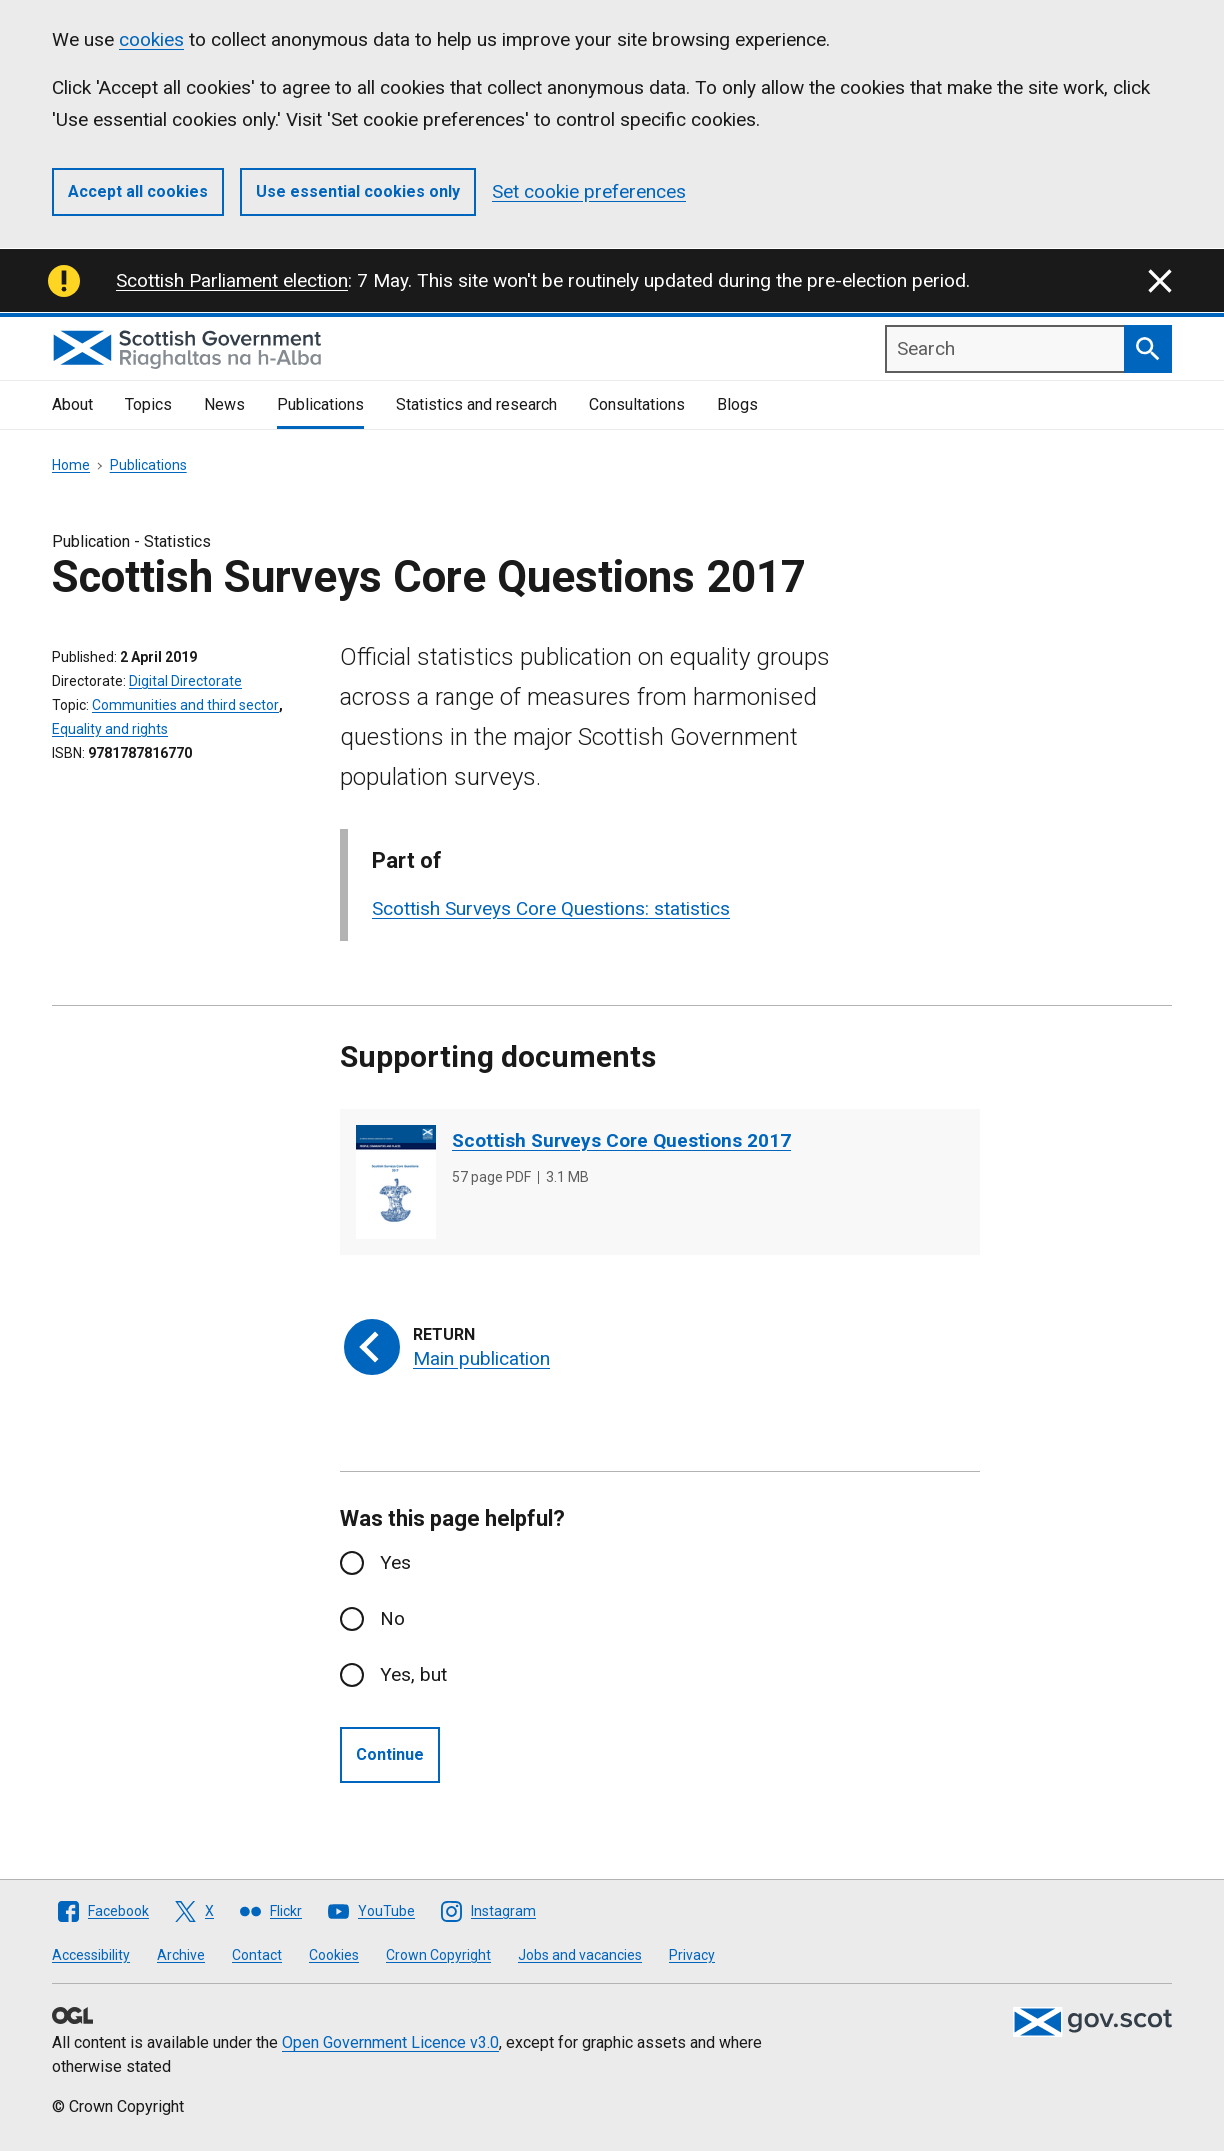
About (72, 404)
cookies (151, 39)
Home (71, 465)
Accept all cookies (138, 191)
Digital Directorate (185, 681)
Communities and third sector (185, 705)
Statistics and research (476, 404)
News (224, 404)
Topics (148, 404)
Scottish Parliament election (232, 280)
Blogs (737, 404)
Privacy (692, 1955)
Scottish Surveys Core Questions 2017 (621, 1140)
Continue (390, 1754)
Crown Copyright (438, 1955)
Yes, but (413, 1674)
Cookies (334, 1955)
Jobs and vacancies (580, 1955)
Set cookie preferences (589, 191)
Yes (395, 1562)
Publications (320, 404)
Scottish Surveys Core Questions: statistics (551, 908)
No (392, 1618)
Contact (257, 1955)
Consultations (637, 404)
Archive (181, 1955)
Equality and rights (110, 729)
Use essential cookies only (358, 191)
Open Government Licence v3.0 (390, 2042)
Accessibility (91, 1955)
